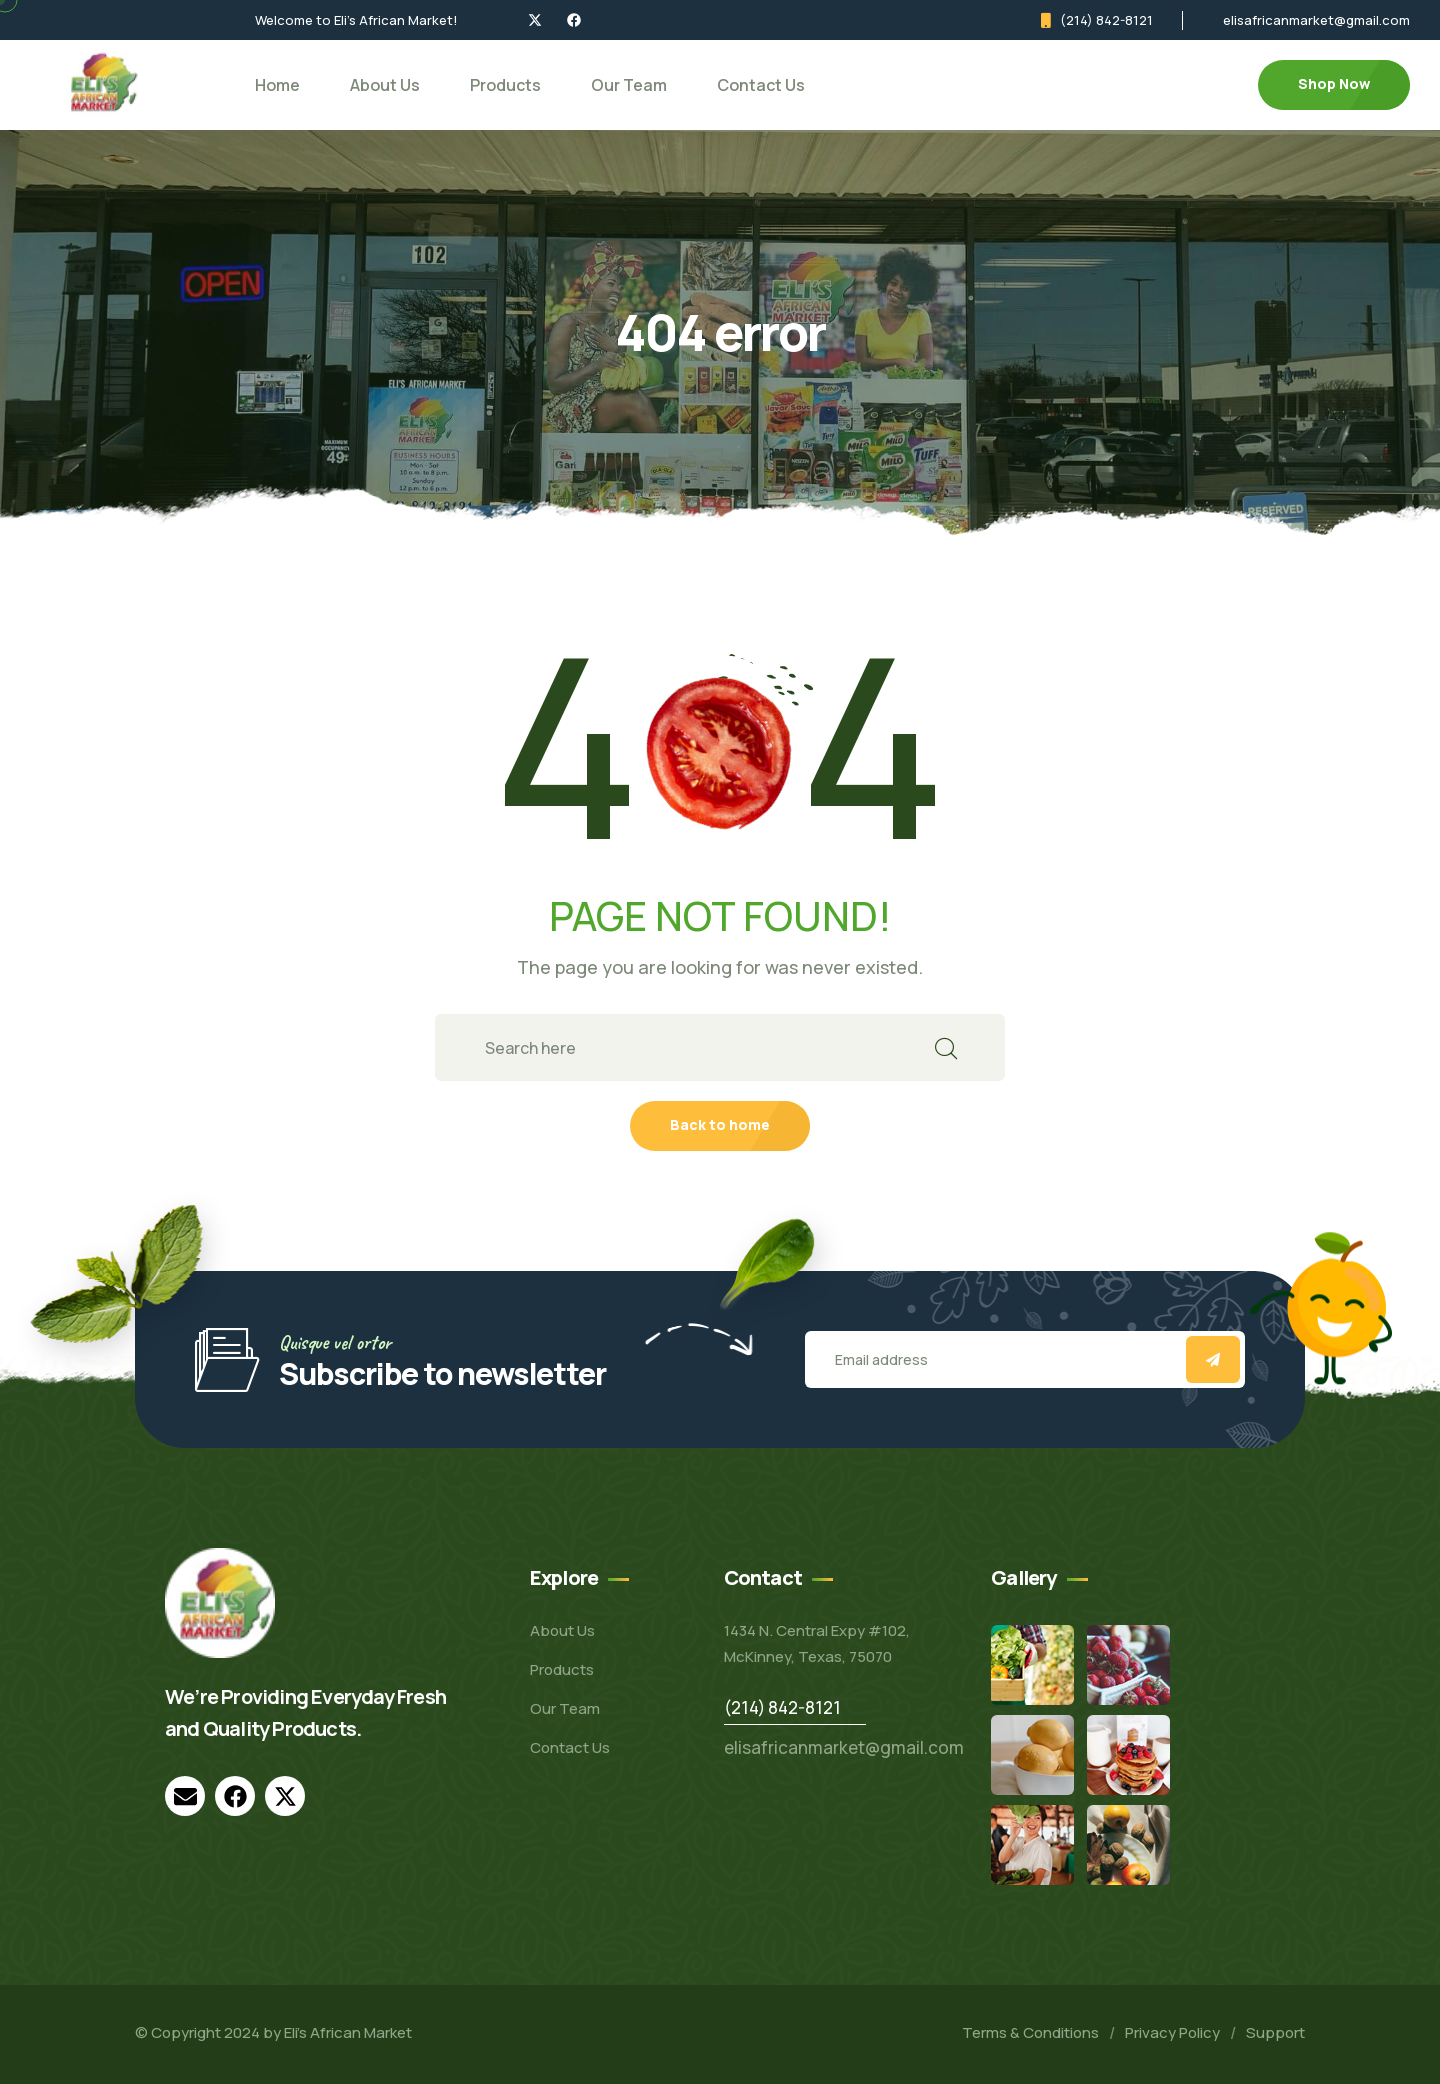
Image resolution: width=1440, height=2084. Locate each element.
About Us (385, 85)
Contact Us (761, 85)
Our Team (629, 85)
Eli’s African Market (348, 2032)
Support (1275, 2032)
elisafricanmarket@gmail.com (1316, 20)
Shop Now (1334, 83)
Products (505, 85)
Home (277, 85)
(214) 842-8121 (1106, 20)
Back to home (720, 1124)
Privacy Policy (1172, 2032)
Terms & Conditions (1030, 2032)
